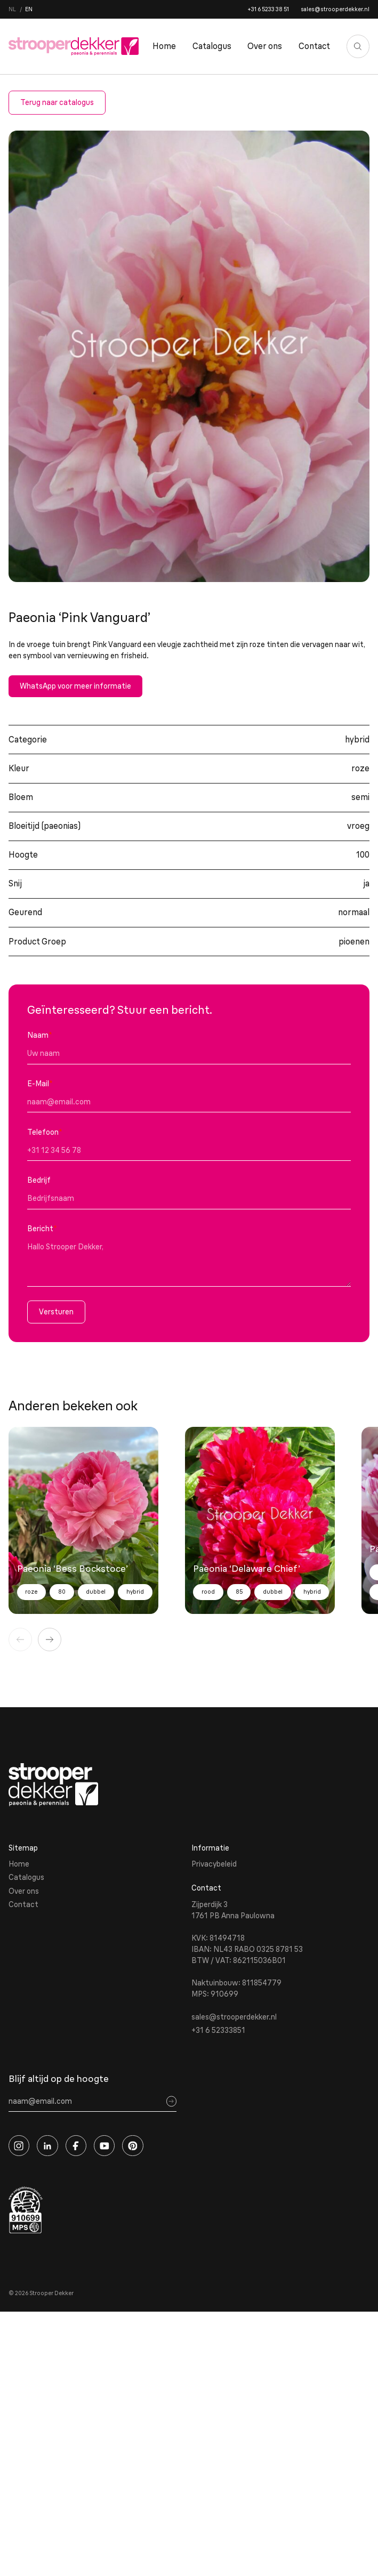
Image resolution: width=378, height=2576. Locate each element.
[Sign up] (171, 2101)
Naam (39, 1035)
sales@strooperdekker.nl (335, 9)
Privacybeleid (214, 1864)
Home (164, 46)
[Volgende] (49, 1639)
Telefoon (44, 1132)
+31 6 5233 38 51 (268, 9)
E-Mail (40, 1083)
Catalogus (211, 46)
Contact (314, 46)
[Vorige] (20, 1639)
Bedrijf (39, 1180)
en (29, 9)
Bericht (42, 1228)
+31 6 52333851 (218, 2030)
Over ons (264, 46)
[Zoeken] (358, 46)
